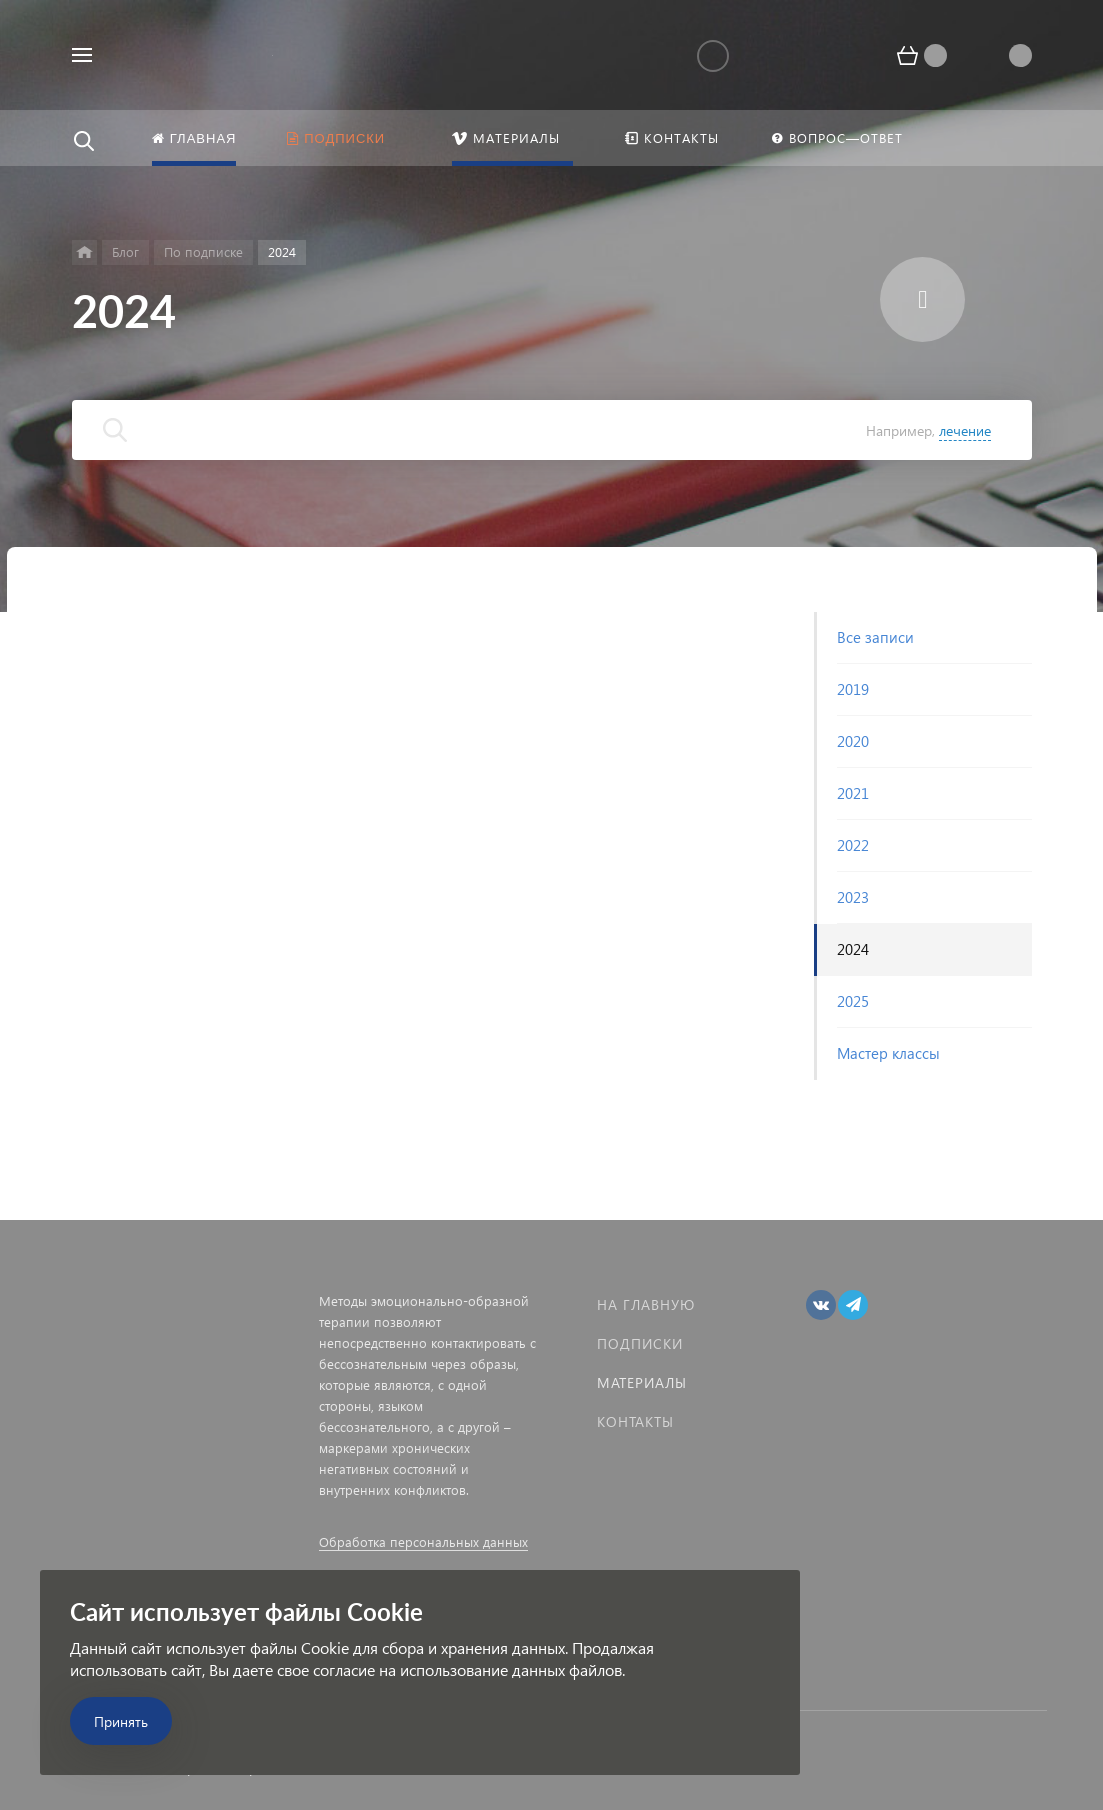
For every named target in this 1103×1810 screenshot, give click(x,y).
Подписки (640, 1343)
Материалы (642, 1382)
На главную (646, 1304)
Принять (121, 1721)
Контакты (635, 1421)
